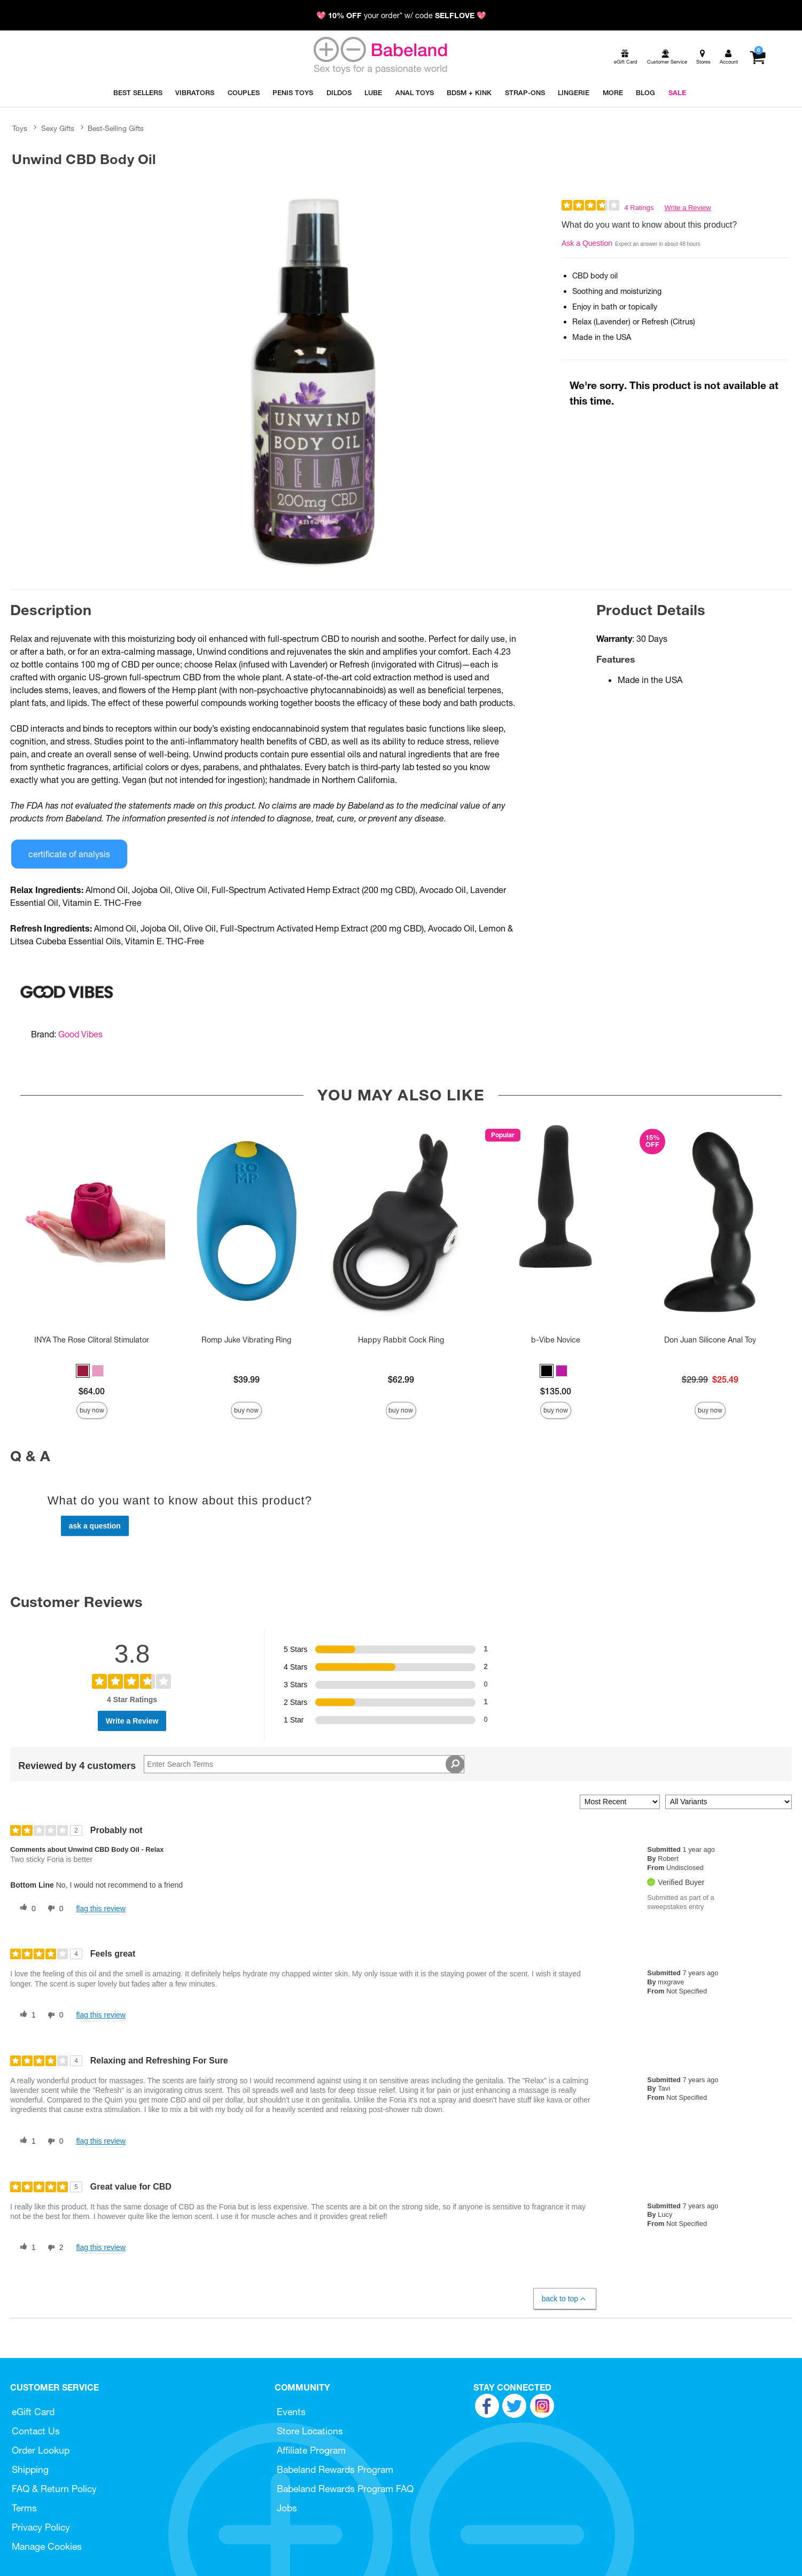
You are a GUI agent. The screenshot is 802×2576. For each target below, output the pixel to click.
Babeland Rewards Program (335, 2469)
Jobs (287, 2507)
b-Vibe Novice (555, 1340)
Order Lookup (40, 2450)
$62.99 (401, 1379)
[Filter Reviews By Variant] (728, 1802)
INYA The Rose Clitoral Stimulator (91, 1340)
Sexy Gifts (57, 128)
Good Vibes (80, 1034)
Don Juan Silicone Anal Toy (710, 1340)
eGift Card (33, 2411)
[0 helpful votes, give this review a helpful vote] (26, 1908)
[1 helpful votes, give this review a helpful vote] (26, 2015)
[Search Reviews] (304, 1764)
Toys (19, 128)
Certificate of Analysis (69, 854)
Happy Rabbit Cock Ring (401, 1340)
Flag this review (101, 1908)
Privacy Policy (41, 2527)
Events (291, 2411)
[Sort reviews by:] (620, 1802)
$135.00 (555, 1391)
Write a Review (687, 208)
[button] (83, 1371)
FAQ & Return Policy (54, 2488)
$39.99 (246, 1379)
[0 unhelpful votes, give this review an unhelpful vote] (53, 1908)
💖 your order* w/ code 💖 (401, 15)
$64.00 (92, 1391)
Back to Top (564, 2298)
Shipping (30, 2469)
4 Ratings (639, 208)
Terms (24, 2507)
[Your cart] (757, 57)
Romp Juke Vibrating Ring (246, 1340)
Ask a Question (587, 243)
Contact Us (36, 2431)
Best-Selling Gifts (116, 128)
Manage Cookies (47, 2546)
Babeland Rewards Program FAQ (345, 2488)
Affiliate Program (311, 2450)
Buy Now (92, 1410)
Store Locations (310, 2431)
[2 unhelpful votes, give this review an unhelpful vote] (53, 2248)
